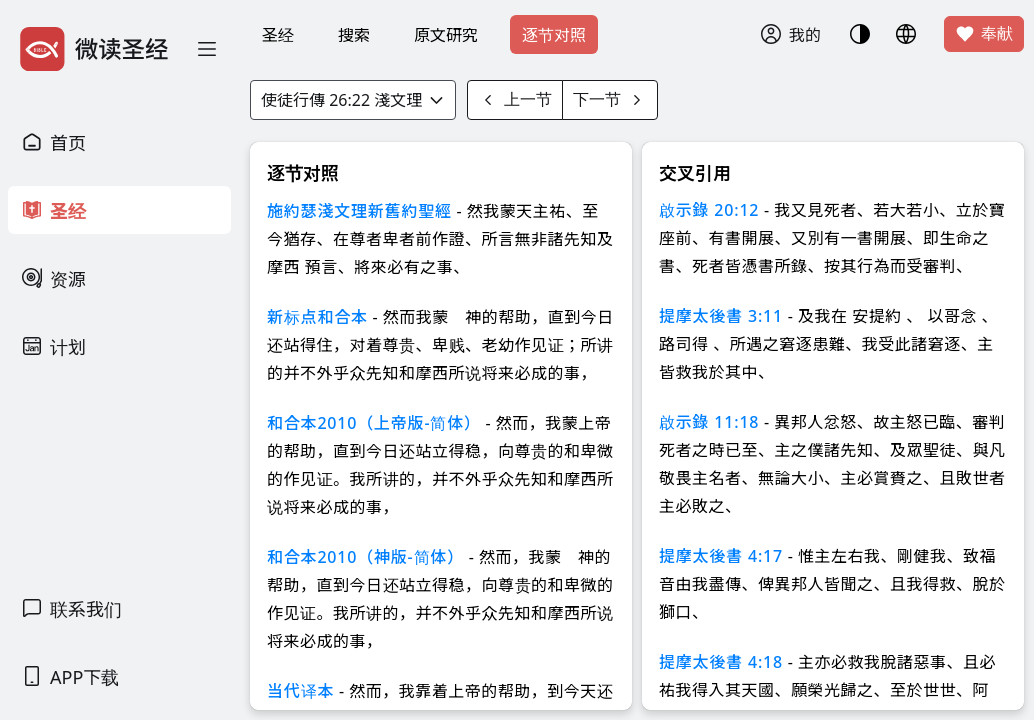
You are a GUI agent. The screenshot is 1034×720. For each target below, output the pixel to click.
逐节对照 (554, 35)
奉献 (984, 34)
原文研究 (446, 35)
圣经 (278, 35)
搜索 (354, 35)
